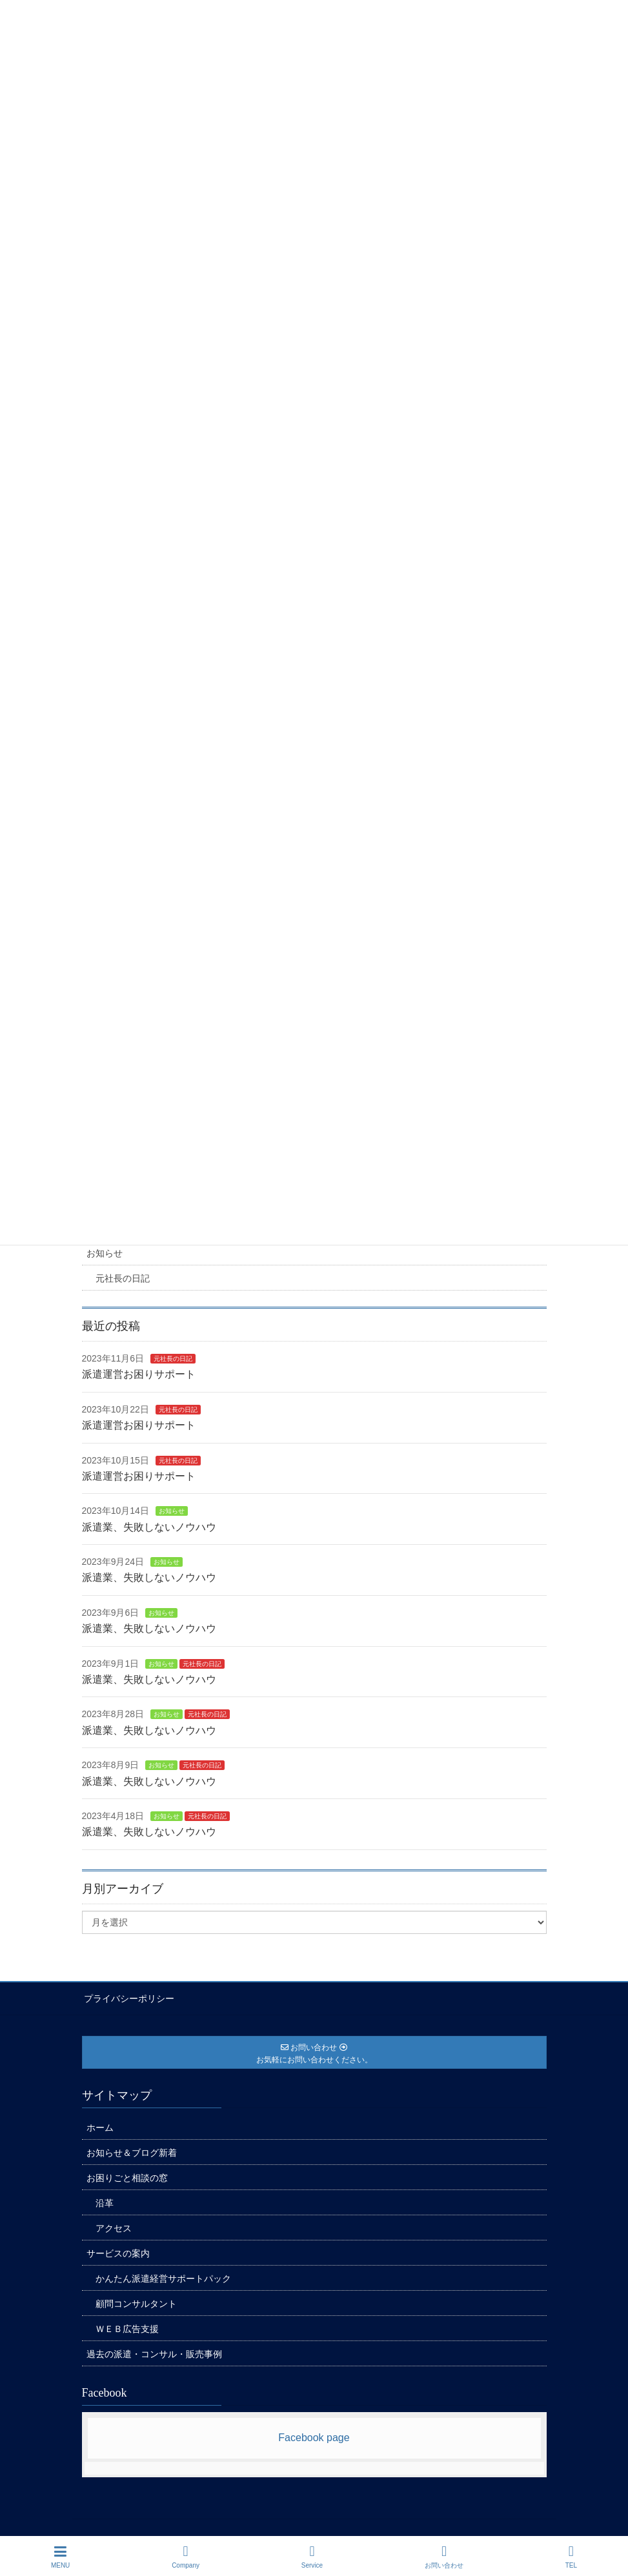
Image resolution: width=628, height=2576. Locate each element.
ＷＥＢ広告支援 (127, 2327)
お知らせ (104, 1253)
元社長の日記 (123, 1278)
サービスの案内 (118, 2251)
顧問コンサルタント (136, 2302)
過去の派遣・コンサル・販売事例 (154, 2352)
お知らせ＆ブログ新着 (131, 2151)
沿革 (105, 2201)
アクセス (114, 2226)
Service (312, 2556)
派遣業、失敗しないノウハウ (149, 1527)
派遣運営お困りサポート (139, 1374)
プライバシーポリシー (127, 1998)
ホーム (100, 2125)
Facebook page (313, 2435)
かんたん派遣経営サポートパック (163, 2276)
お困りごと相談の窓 (127, 2176)
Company (185, 2556)
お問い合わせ (444, 2556)
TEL (571, 2556)
